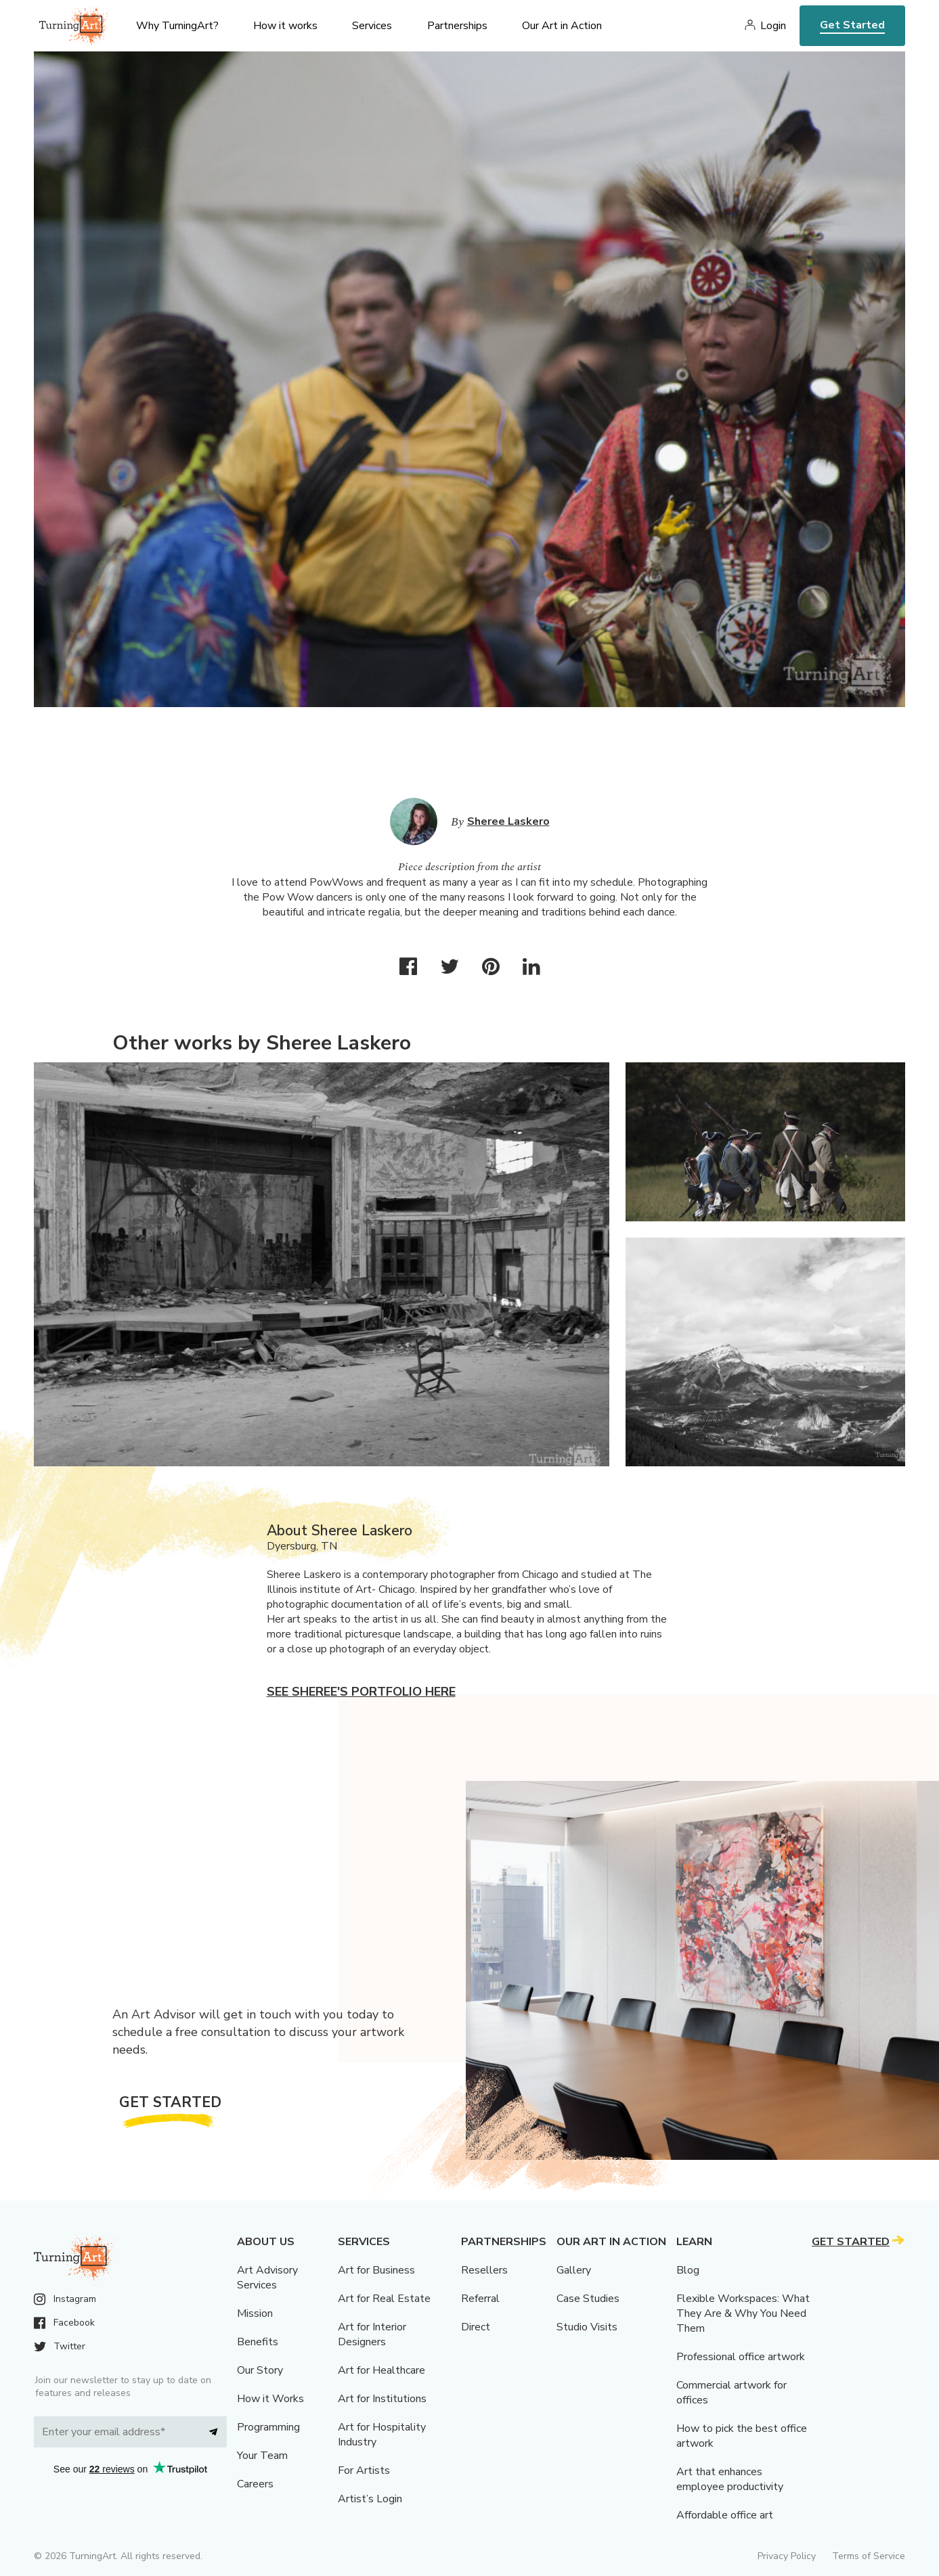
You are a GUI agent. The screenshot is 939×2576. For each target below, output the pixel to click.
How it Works (270, 2398)
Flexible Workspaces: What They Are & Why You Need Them (743, 2313)
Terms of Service (868, 2556)
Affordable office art (724, 2515)
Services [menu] (372, 25)
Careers (255, 2484)
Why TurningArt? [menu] (177, 25)
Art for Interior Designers (372, 2334)
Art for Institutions (382, 2398)
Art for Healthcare (381, 2370)
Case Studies (587, 2298)
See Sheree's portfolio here (361, 1692)
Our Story (260, 2370)
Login (773, 25)
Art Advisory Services (267, 2277)
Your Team (262, 2455)
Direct (475, 2327)
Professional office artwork (740, 2356)
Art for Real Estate (384, 2298)
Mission (255, 2313)
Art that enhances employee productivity (729, 2479)
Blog (687, 2270)
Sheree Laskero (508, 821)
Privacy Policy (787, 2556)
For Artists (364, 2470)
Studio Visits (586, 2327)
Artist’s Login (370, 2498)
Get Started (852, 25)
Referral (480, 2298)
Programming (268, 2427)
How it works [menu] (285, 25)
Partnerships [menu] (457, 25)
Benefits (257, 2341)
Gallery (573, 2270)
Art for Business (376, 2270)
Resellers (484, 2270)
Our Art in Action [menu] (562, 25)
